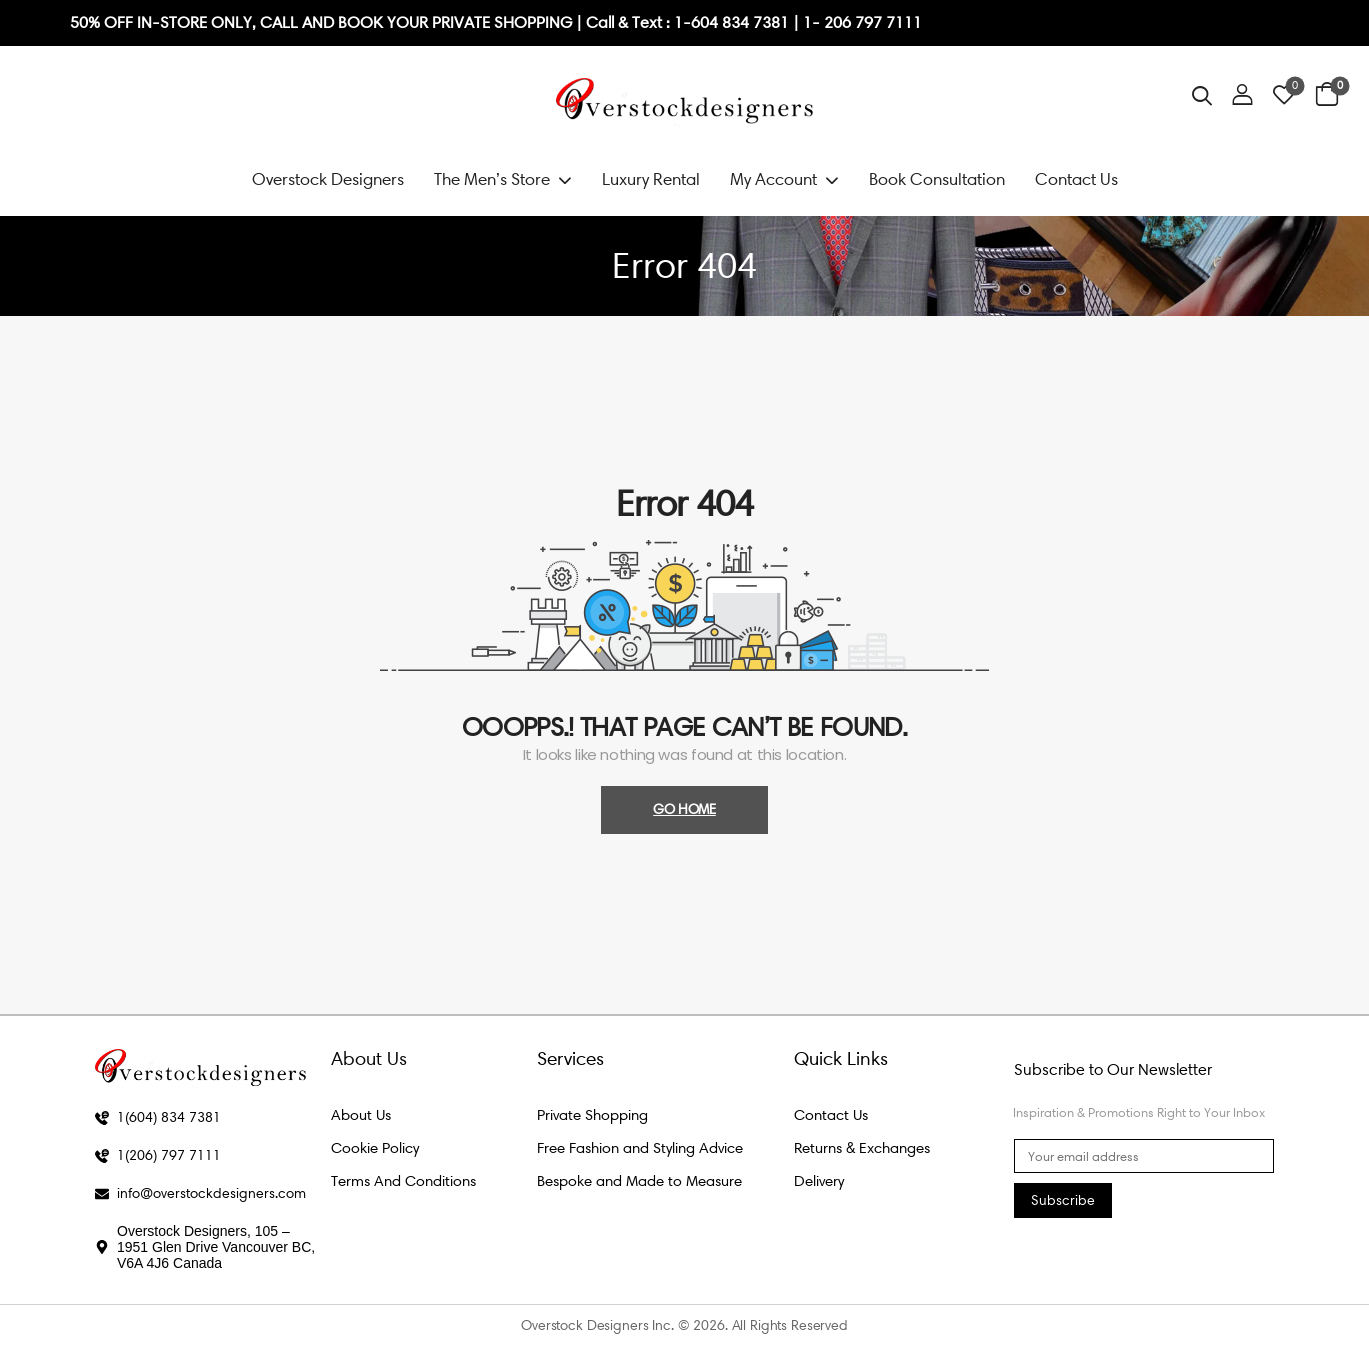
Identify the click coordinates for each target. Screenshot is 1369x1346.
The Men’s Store (492, 179)
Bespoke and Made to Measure (639, 1181)
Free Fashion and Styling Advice (640, 1148)
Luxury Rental (651, 179)
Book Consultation (937, 179)
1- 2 (818, 22)
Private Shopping (592, 1115)
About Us (361, 1115)
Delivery (819, 1181)
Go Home (684, 809)
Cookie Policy (375, 1148)
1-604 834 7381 (733, 22)
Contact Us (1076, 179)
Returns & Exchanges (862, 1148)
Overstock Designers (328, 179)
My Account (773, 179)
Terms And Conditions (403, 1181)
